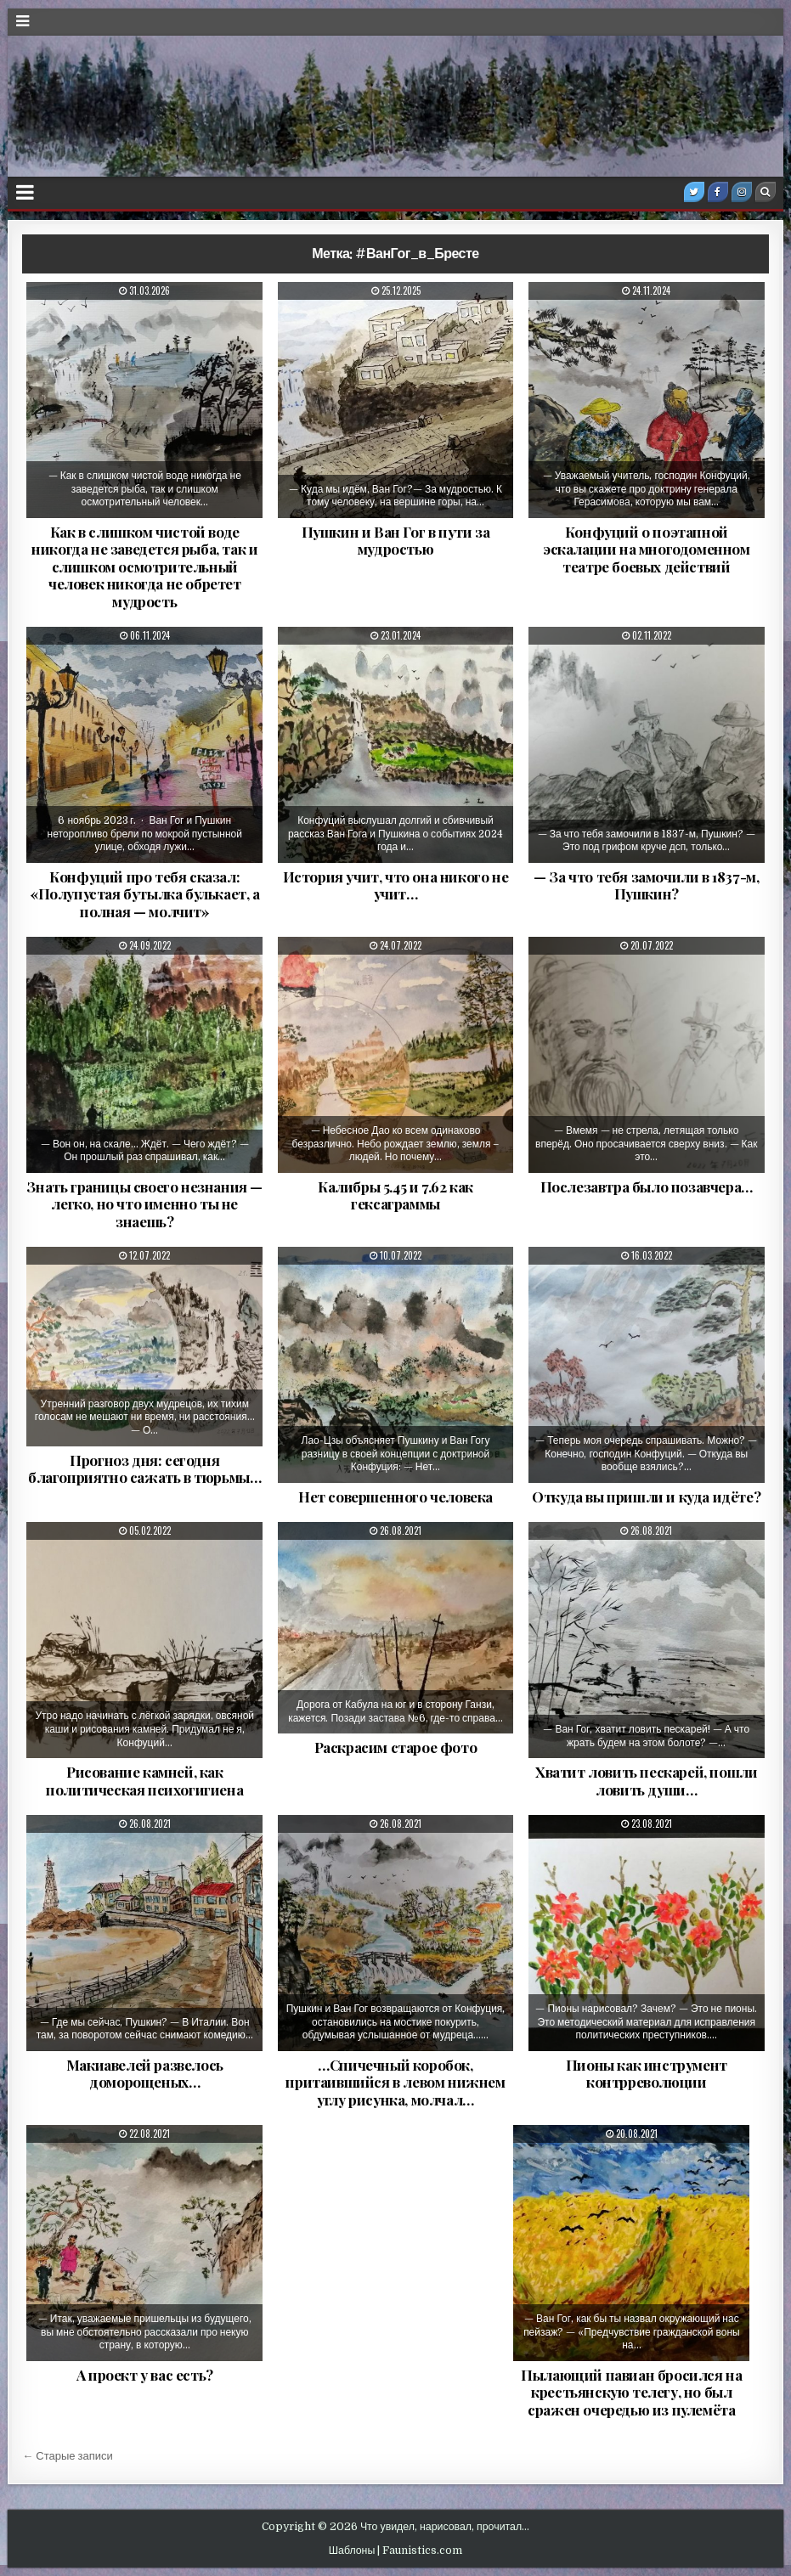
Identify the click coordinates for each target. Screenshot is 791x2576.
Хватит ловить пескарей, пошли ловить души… (646, 1780)
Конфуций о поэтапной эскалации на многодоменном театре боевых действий (646, 549)
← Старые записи (67, 2455)
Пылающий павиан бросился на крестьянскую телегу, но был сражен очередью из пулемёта (631, 2392)
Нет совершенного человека (395, 1496)
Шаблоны (352, 2550)
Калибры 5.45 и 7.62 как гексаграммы (395, 1195)
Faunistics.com (422, 2550)
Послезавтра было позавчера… (646, 1186)
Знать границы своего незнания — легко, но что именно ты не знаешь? (144, 1204)
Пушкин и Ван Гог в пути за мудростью (396, 540)
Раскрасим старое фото (395, 1747)
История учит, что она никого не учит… (396, 885)
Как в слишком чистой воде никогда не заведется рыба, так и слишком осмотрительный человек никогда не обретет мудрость (144, 566)
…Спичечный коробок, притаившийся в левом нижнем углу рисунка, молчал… (395, 2082)
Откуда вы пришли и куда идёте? (646, 1496)
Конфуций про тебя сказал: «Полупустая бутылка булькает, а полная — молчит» (145, 894)
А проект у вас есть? (144, 2374)
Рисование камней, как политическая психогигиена (144, 1780)
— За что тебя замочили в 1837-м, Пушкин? (646, 885)
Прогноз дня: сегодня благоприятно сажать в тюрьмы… (144, 1468)
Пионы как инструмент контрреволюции (646, 2073)
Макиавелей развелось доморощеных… (144, 2073)
